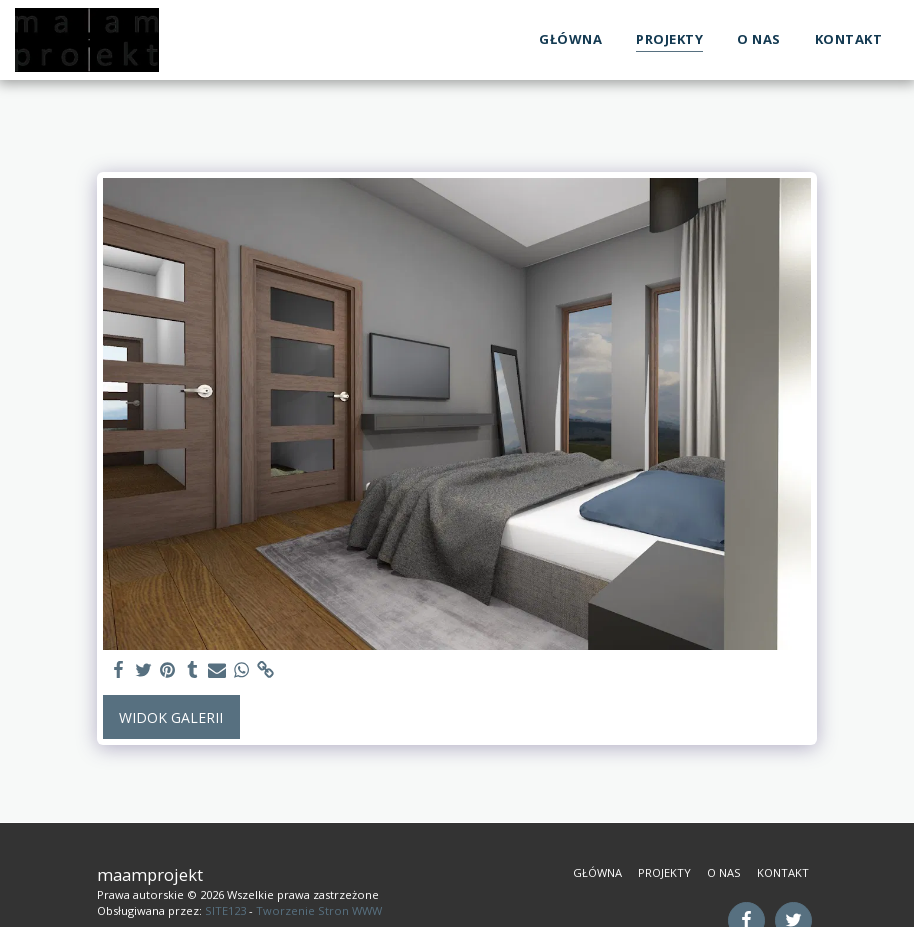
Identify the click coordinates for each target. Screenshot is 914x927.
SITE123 (225, 910)
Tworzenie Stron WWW (319, 910)
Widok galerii (171, 717)
